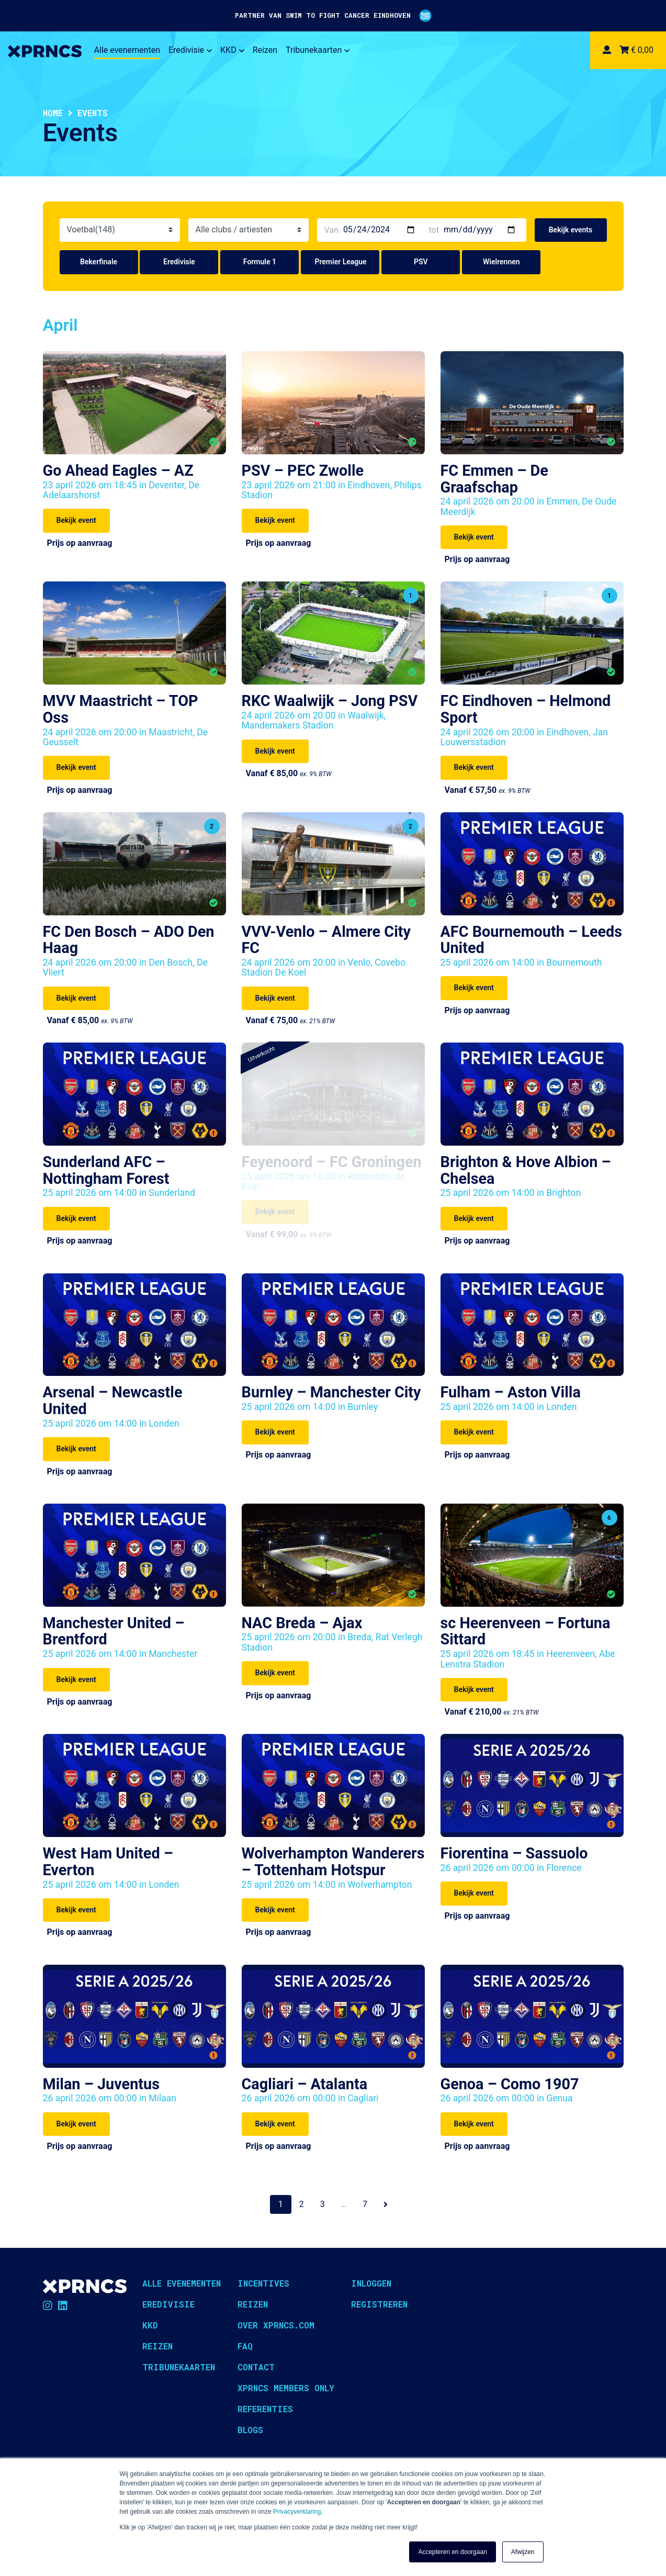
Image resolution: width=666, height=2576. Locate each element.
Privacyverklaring (297, 2511)
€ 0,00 (636, 50)
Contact (256, 2366)
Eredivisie (190, 50)
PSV (421, 261)
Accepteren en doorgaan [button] (452, 2552)
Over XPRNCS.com (276, 2325)
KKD (232, 50)
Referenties (265, 2408)
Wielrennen (501, 261)
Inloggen (371, 2283)
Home (53, 112)
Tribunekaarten (317, 50)
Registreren (379, 2304)
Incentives (263, 2283)
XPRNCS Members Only (286, 2387)
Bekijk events (571, 230)
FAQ (245, 2345)
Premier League (340, 261)
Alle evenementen (127, 50)
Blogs (250, 2429)
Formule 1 (259, 261)
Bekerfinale (98, 261)
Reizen (265, 50)
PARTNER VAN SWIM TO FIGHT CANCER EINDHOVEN (333, 15)
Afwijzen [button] (523, 2552)
